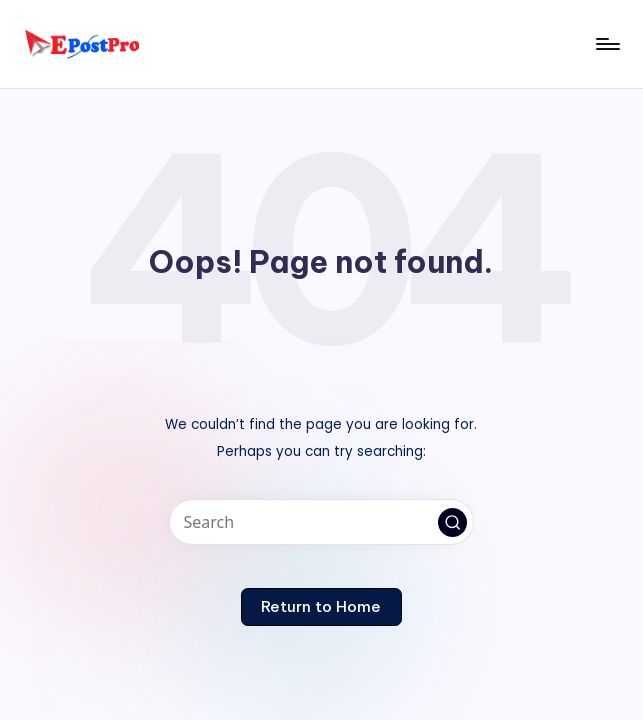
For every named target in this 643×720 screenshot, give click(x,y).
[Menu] (606, 44)
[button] (453, 523)
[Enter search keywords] (321, 522)
